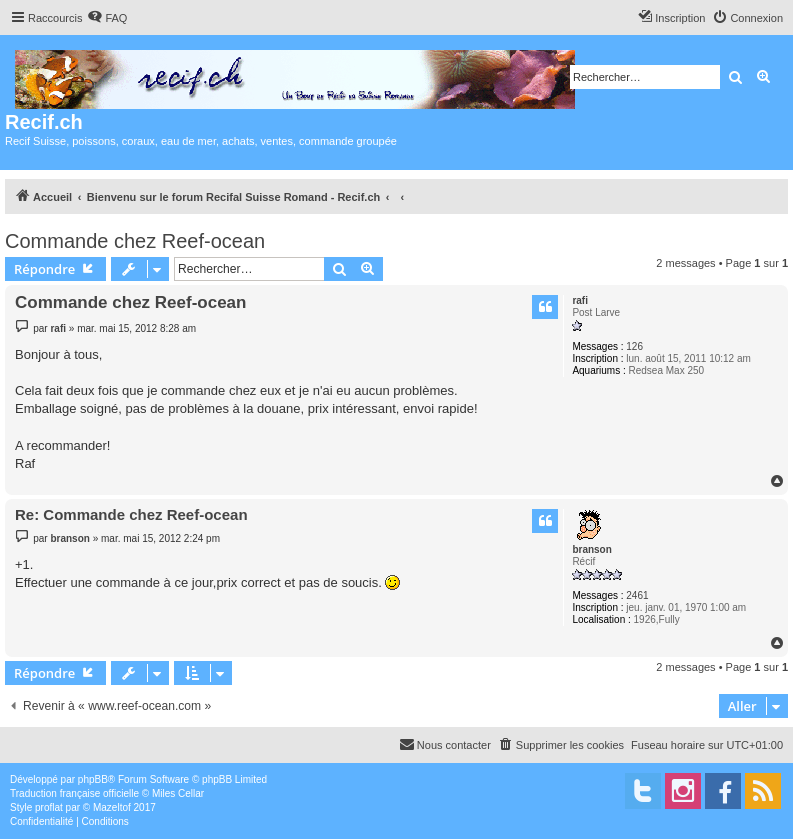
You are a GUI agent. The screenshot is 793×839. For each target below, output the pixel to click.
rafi (580, 300)
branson (591, 549)
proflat (49, 807)
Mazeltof (112, 807)
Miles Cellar (178, 793)
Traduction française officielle (74, 793)
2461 (637, 595)
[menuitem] (107, 18)
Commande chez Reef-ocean (135, 241)
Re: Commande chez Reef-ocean (131, 514)
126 (634, 346)
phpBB (93, 779)
